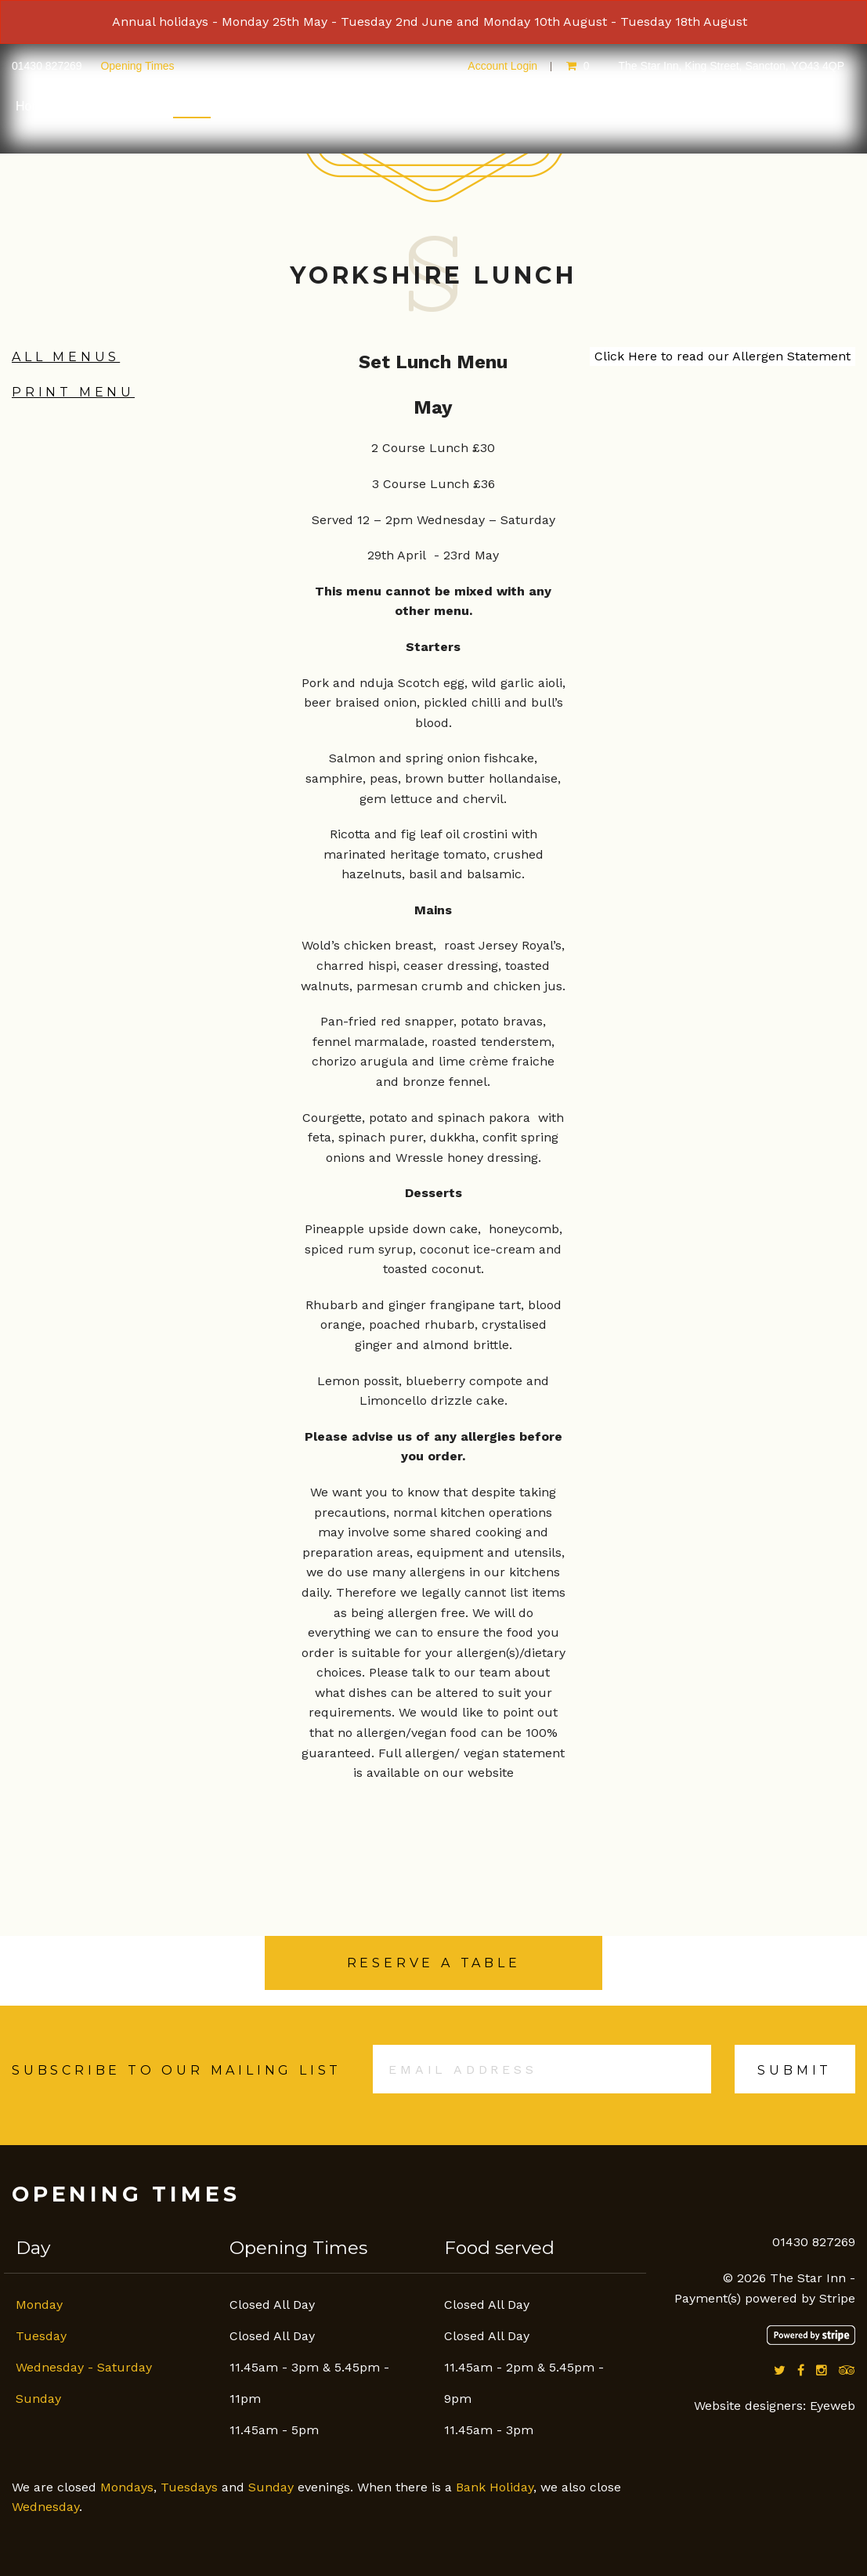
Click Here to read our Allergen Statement (722, 356)
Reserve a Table (434, 1963)
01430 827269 (48, 66)
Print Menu (73, 392)
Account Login (502, 66)
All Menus (66, 356)
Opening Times (137, 66)
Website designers (748, 2405)
